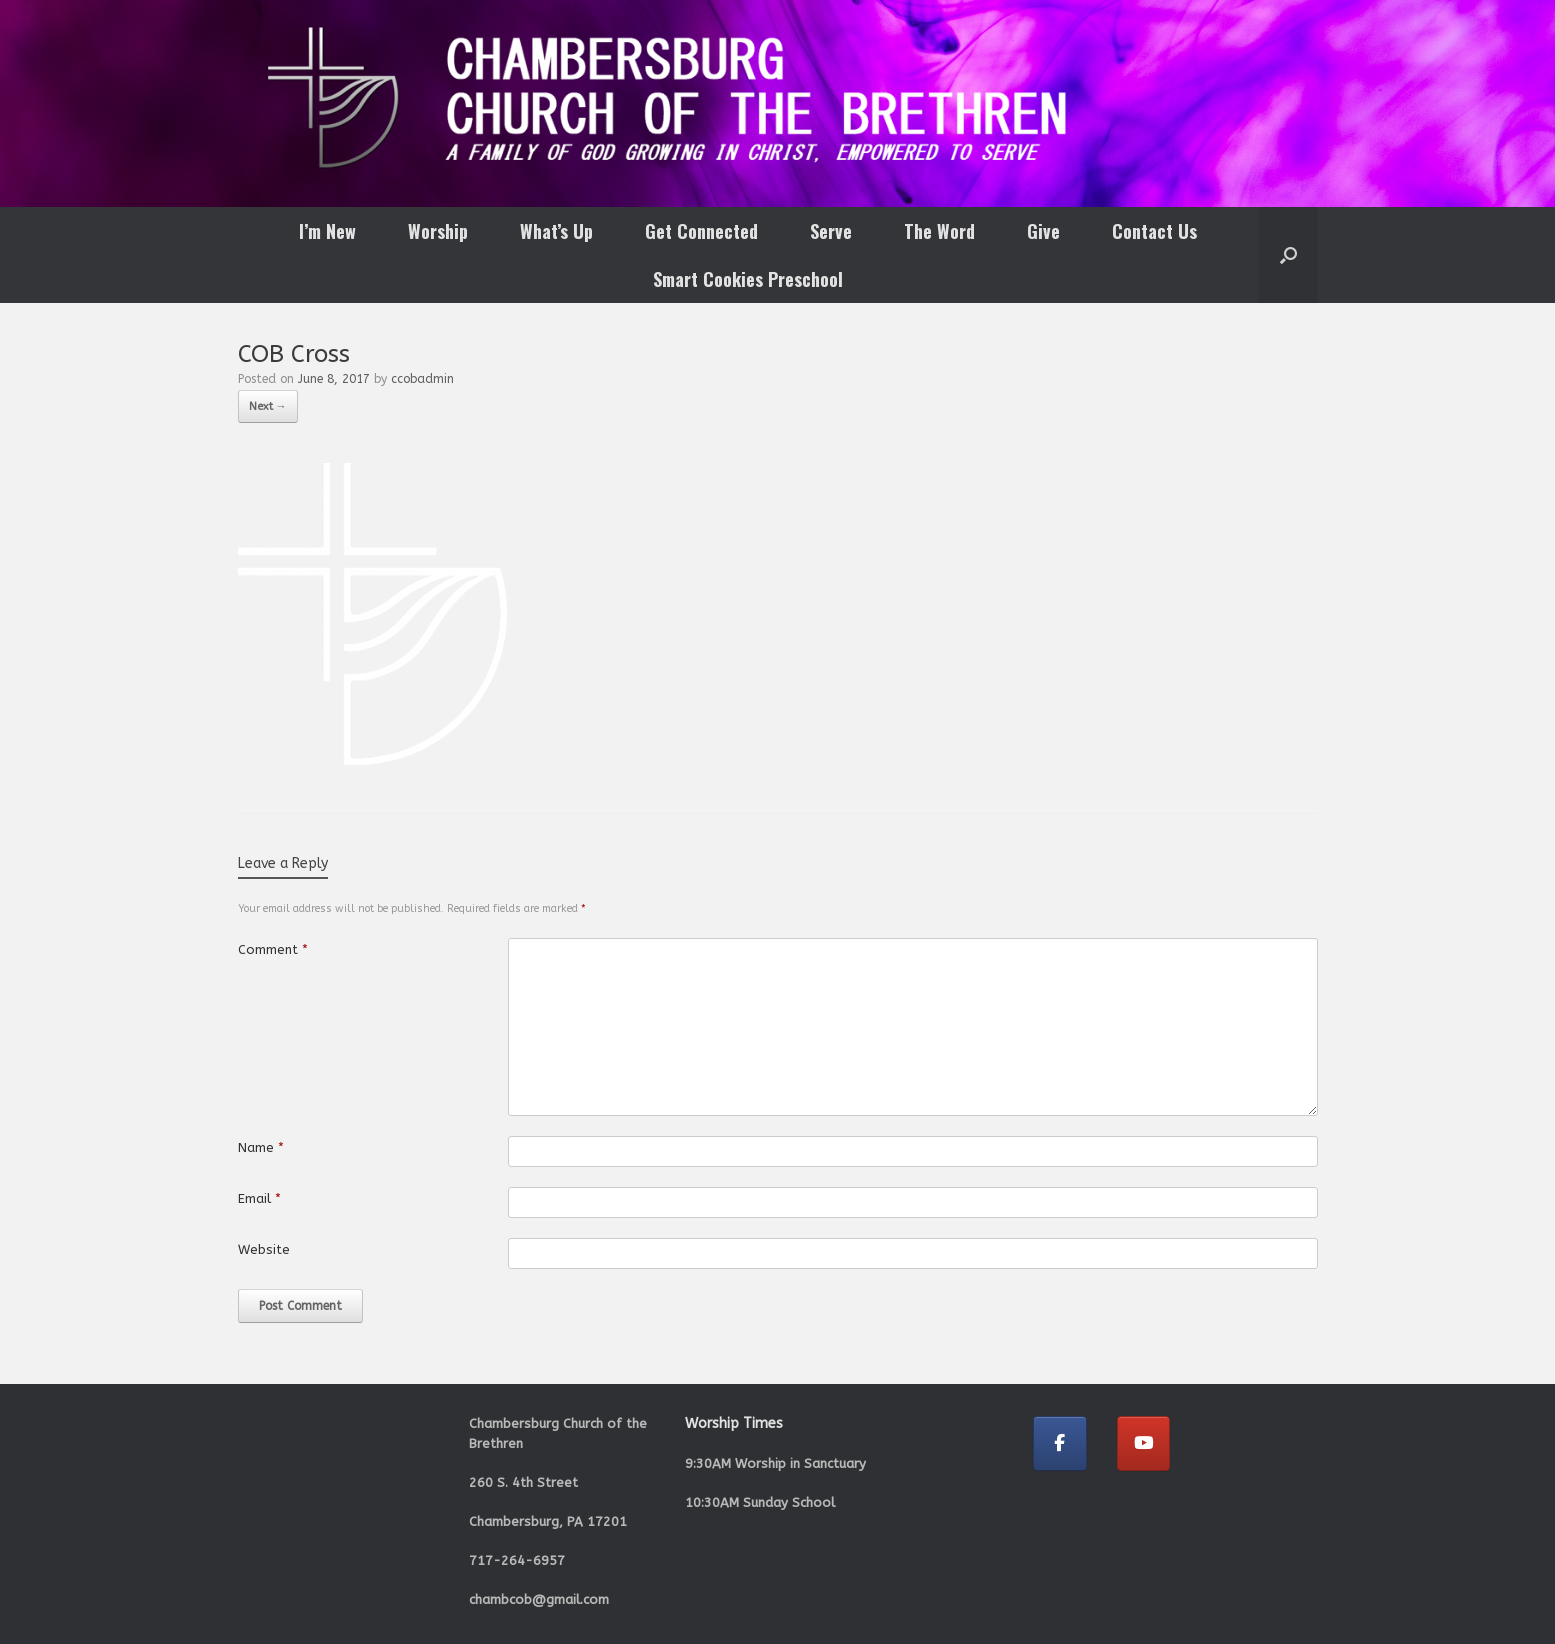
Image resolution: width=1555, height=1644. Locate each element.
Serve (831, 231)
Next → (268, 406)
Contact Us (1154, 231)
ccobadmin (422, 379)
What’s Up (556, 231)
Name (261, 1147)
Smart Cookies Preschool (748, 279)
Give (1043, 231)
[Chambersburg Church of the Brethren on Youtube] (1144, 1443)
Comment (273, 949)
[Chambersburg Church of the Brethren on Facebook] (1060, 1443)
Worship (438, 231)
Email (259, 1198)
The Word (939, 231)
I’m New (327, 231)
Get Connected (701, 231)
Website (264, 1249)
